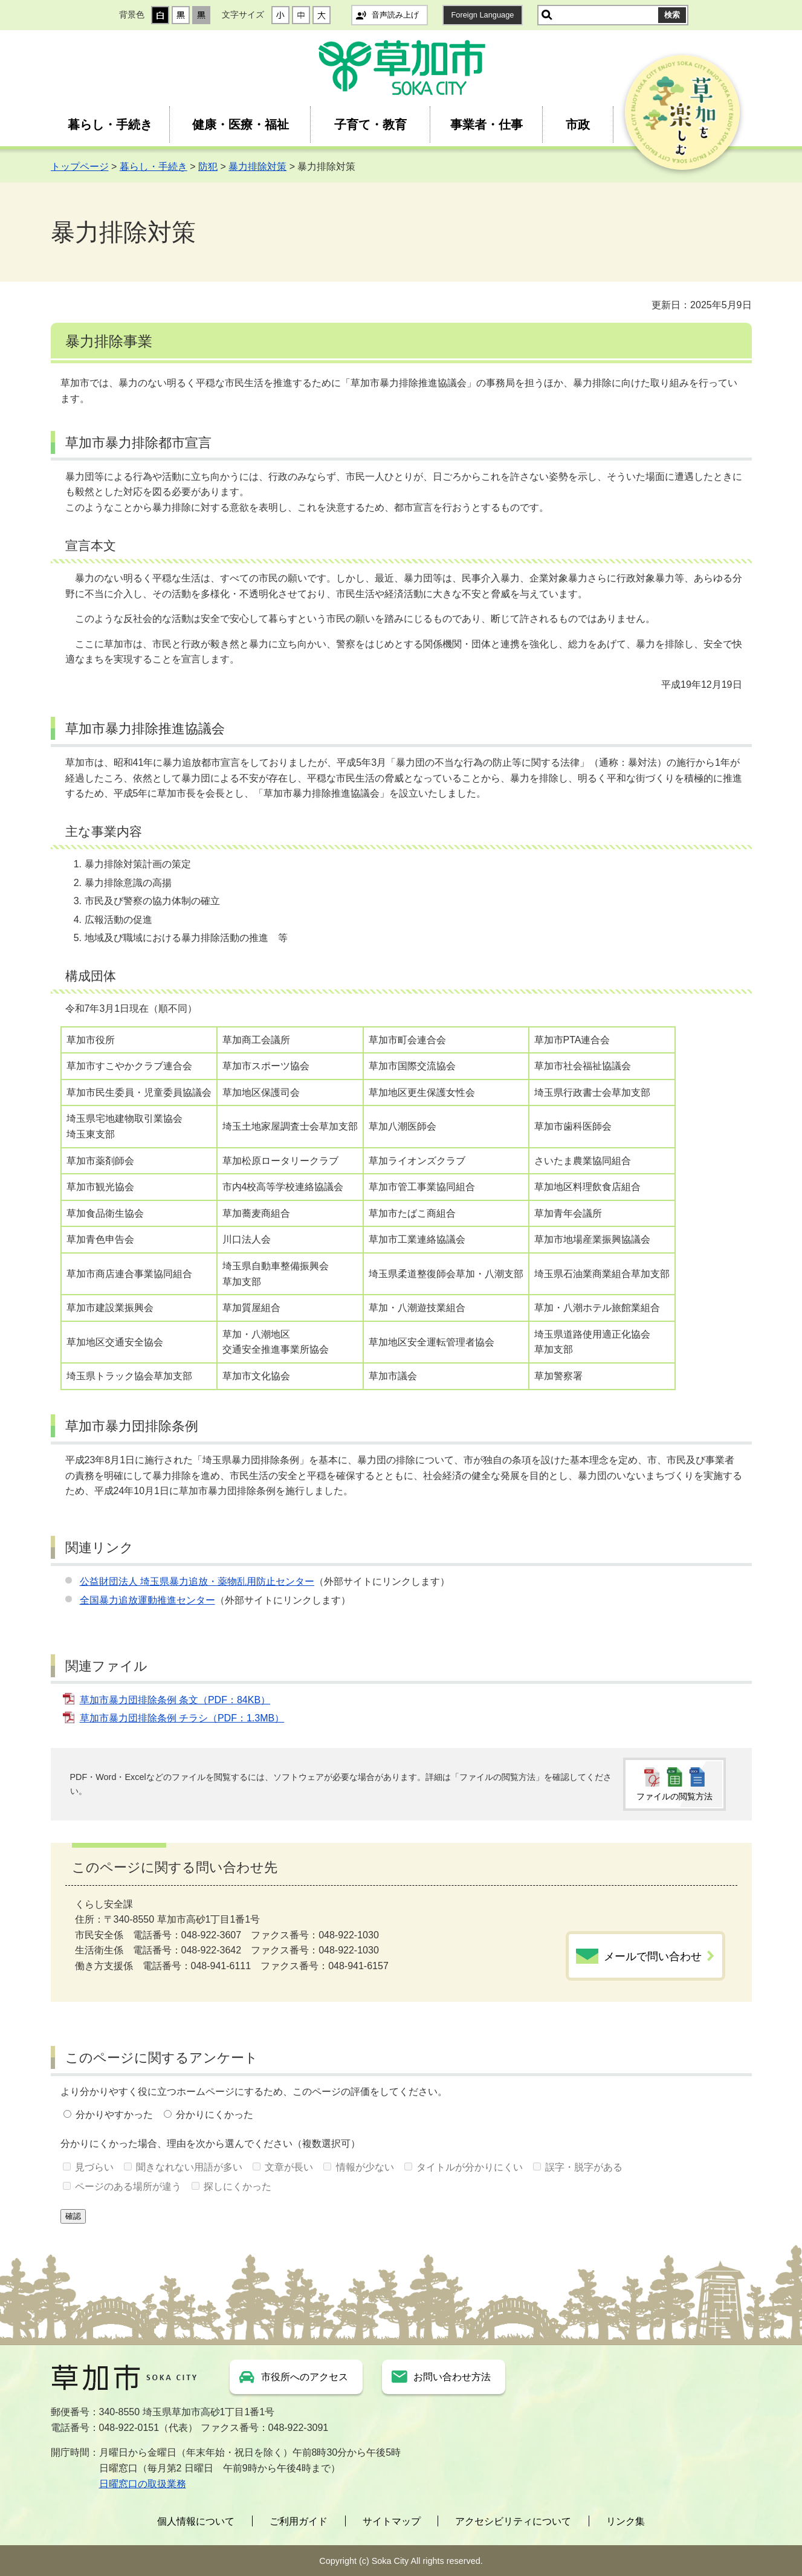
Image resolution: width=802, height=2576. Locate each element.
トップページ (80, 166)
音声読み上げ (395, 14)
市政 (578, 124)
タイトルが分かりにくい (469, 2167)
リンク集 (625, 2521)
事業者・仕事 (486, 124)
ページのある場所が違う (128, 2186)
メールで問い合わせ (653, 1956)
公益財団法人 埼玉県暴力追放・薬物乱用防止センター (197, 1581)
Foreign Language (482, 14)
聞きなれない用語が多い (189, 2167)
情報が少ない (365, 2167)
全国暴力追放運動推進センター (147, 1600)
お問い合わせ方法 (452, 2377)
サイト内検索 (547, 15)
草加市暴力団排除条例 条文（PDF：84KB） (175, 1700)
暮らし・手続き (110, 124)
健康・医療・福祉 (240, 124)
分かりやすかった (114, 2114)
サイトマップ (392, 2521)
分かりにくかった (214, 2114)
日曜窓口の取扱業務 (142, 2484)
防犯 (208, 166)
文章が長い (289, 2167)
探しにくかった (237, 2186)
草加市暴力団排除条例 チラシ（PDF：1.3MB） (182, 1718)
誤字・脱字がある (584, 2167)
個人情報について (195, 2521)
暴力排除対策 (257, 166)
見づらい (94, 2167)
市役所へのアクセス (304, 2377)
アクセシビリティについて (513, 2521)
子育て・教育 (370, 124)
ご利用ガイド (299, 2521)
